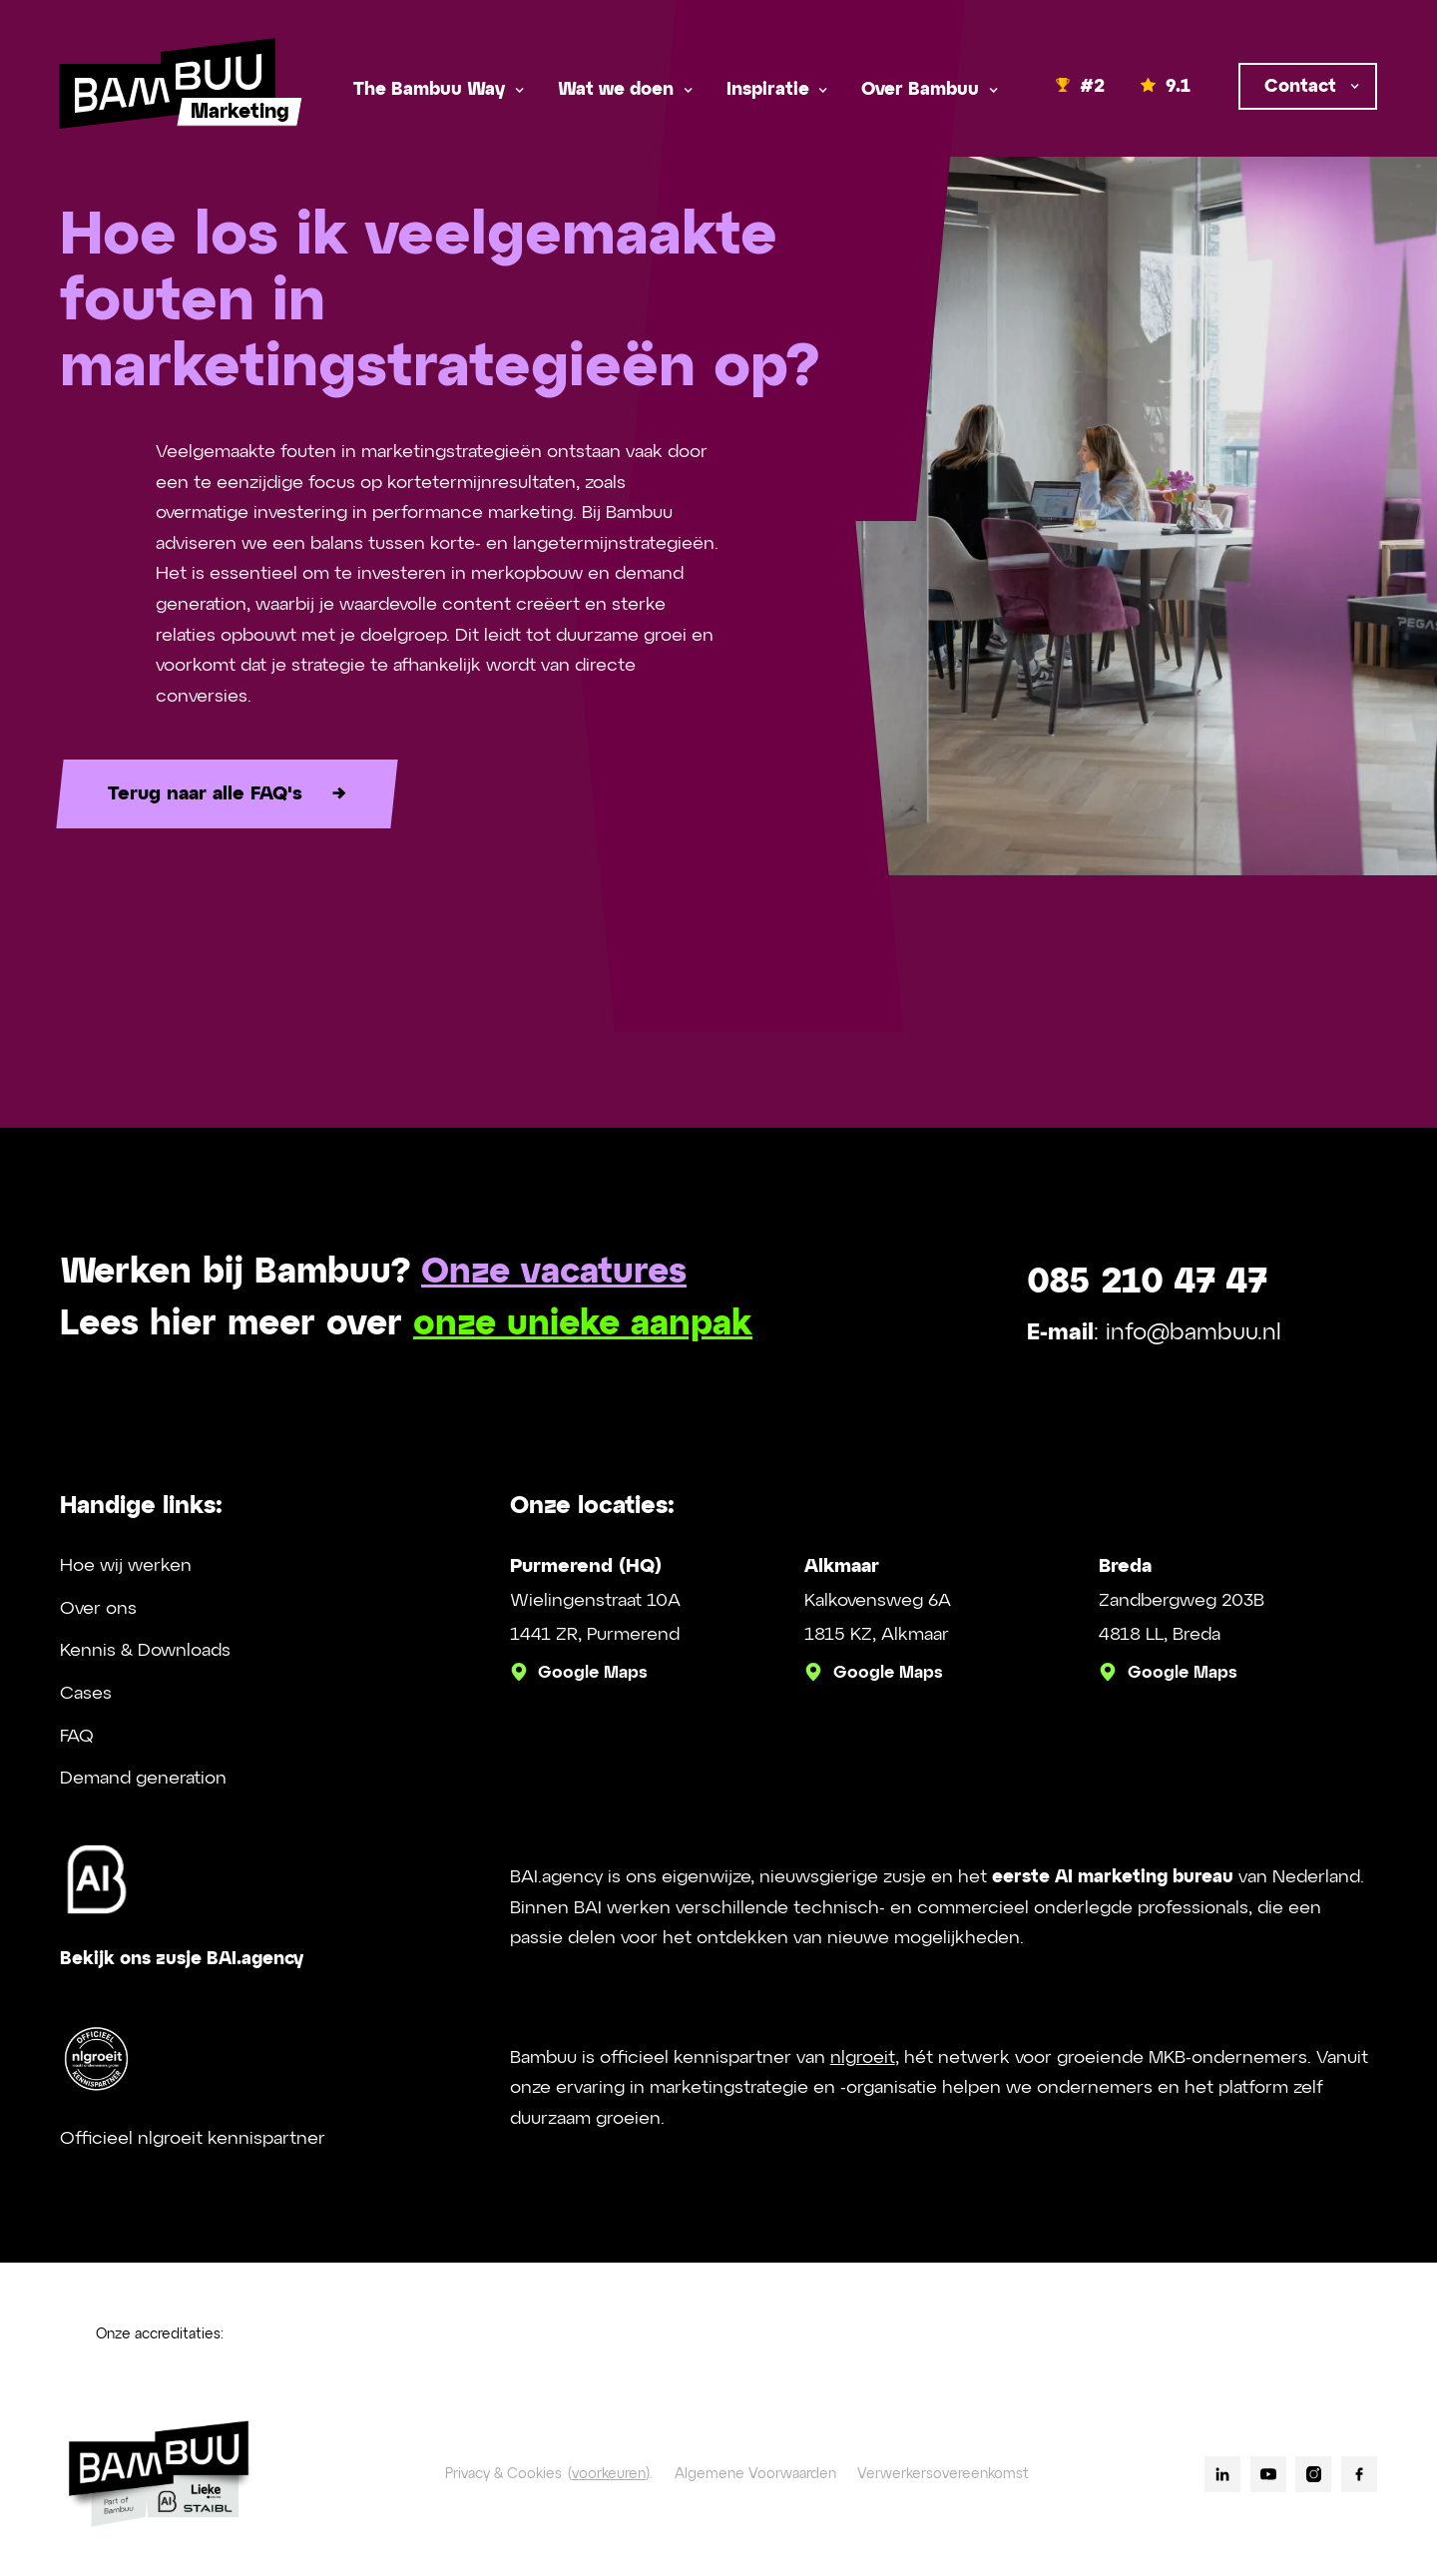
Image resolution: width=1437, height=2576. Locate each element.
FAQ (77, 1737)
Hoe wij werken (126, 1566)
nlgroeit (862, 2058)
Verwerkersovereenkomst (943, 2474)
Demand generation (143, 1779)
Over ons (98, 1609)
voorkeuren (609, 2474)
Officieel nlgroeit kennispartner (192, 2139)
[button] (437, 90)
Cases (86, 1694)
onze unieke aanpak (582, 1324)
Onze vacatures (554, 1273)
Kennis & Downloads (145, 1651)
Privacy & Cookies (503, 2474)
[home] (167, 90)
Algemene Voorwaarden (755, 2474)
